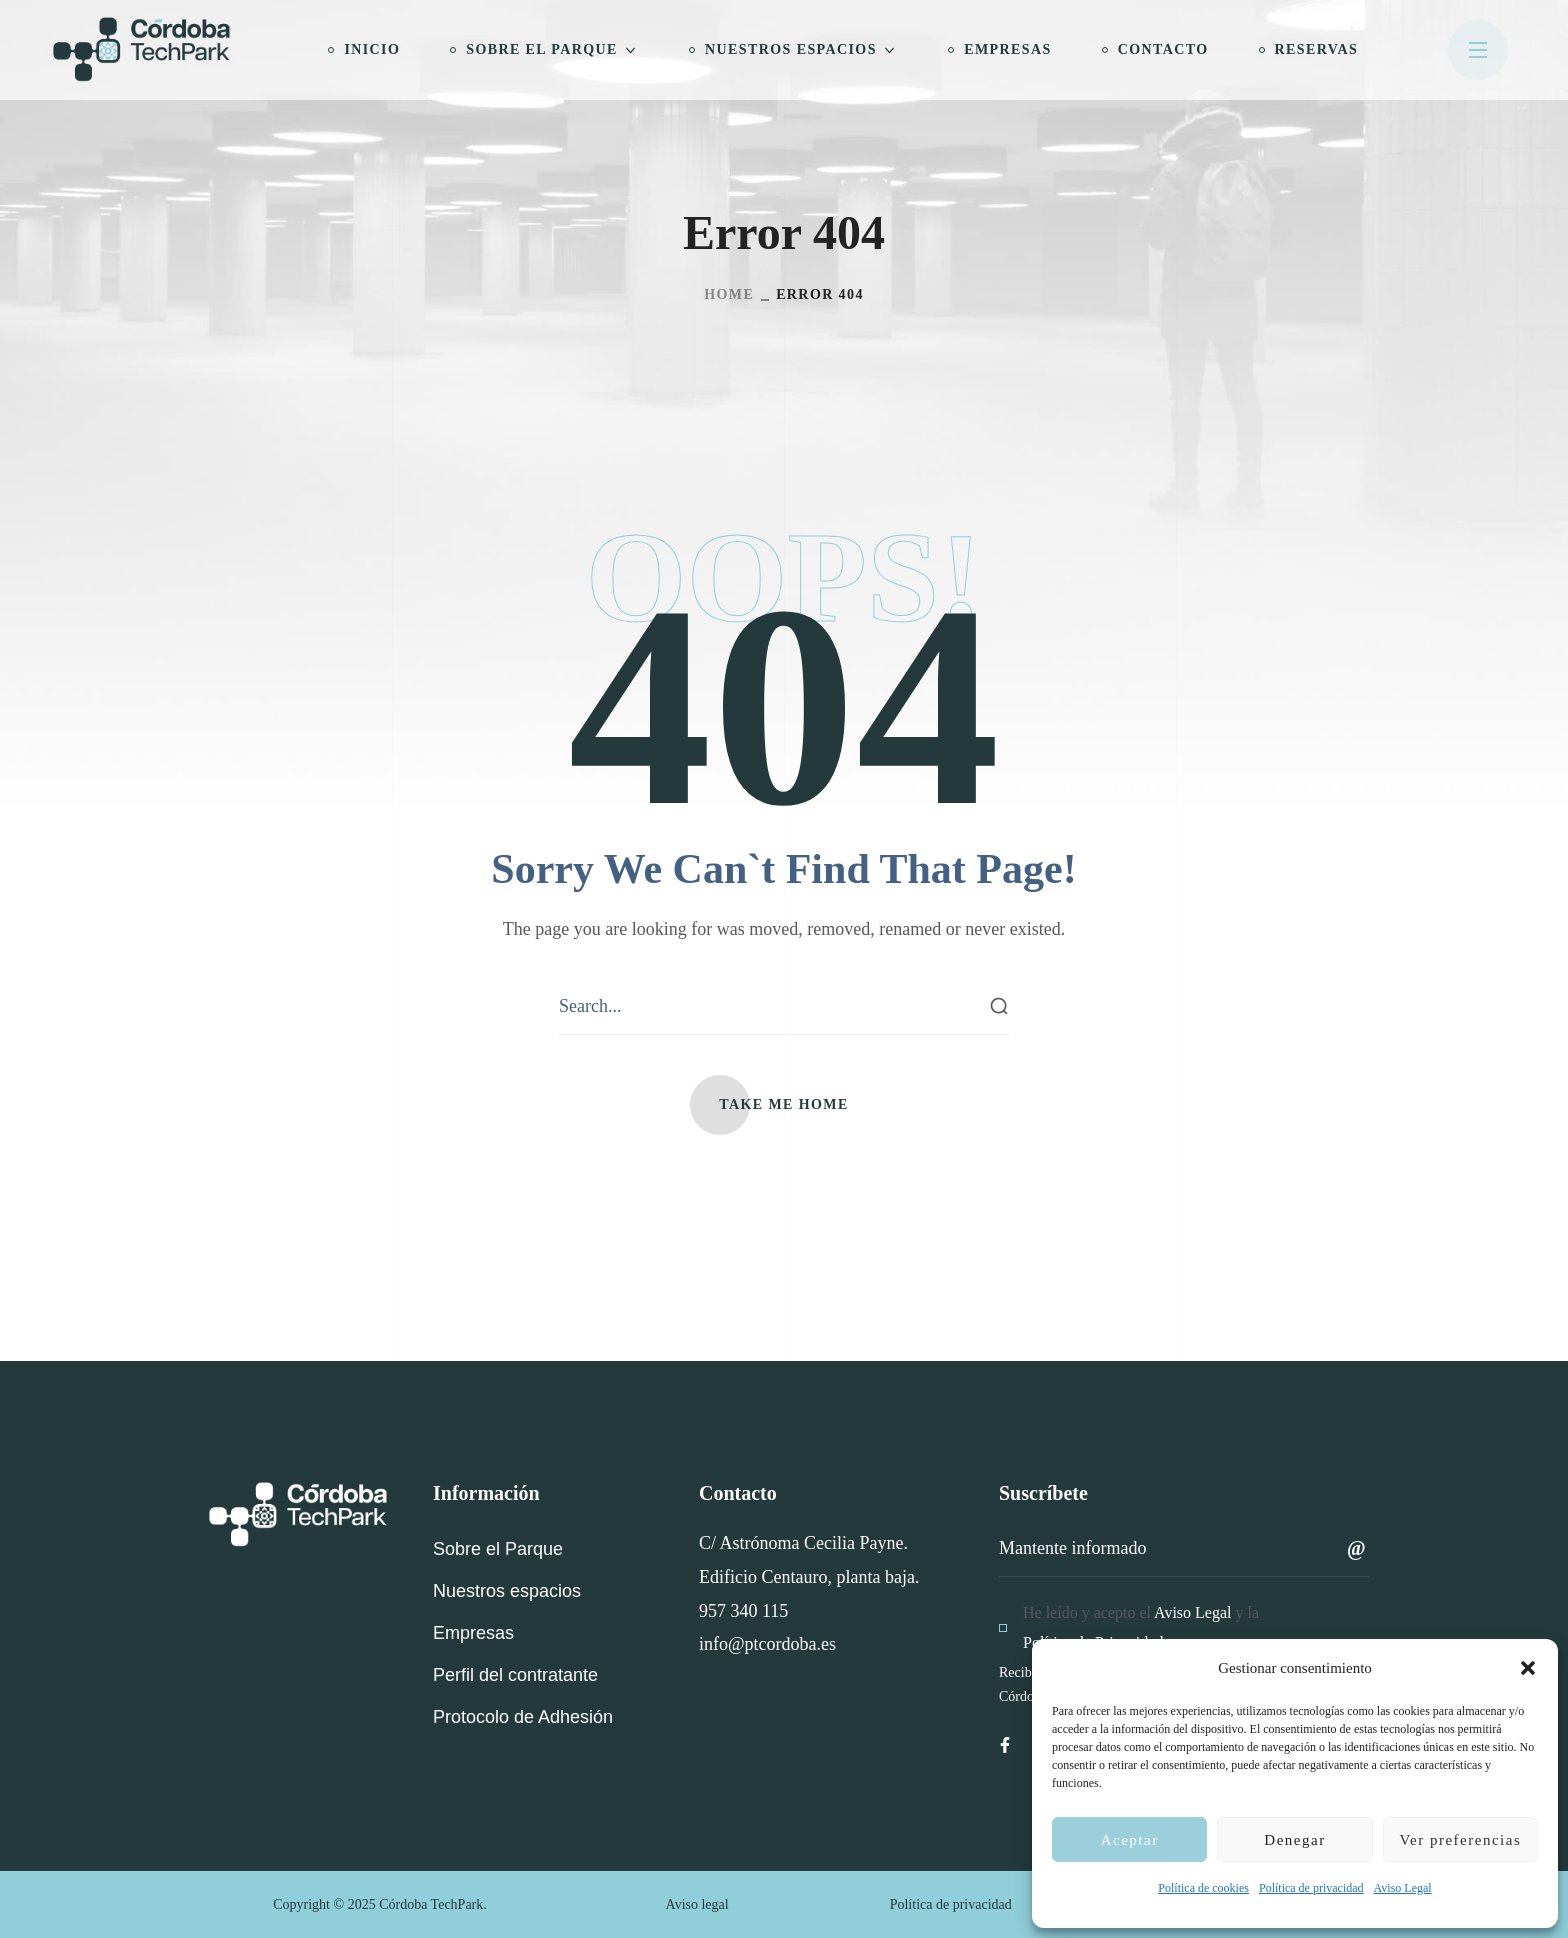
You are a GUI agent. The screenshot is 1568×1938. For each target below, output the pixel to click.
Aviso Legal (1403, 1888)
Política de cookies (1203, 1888)
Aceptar (1130, 1840)
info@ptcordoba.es (767, 1644)
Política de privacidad (1311, 1888)
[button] (1528, 1668)
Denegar (1294, 1840)
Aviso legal (697, 1904)
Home (729, 294)
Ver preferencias (1460, 1840)
